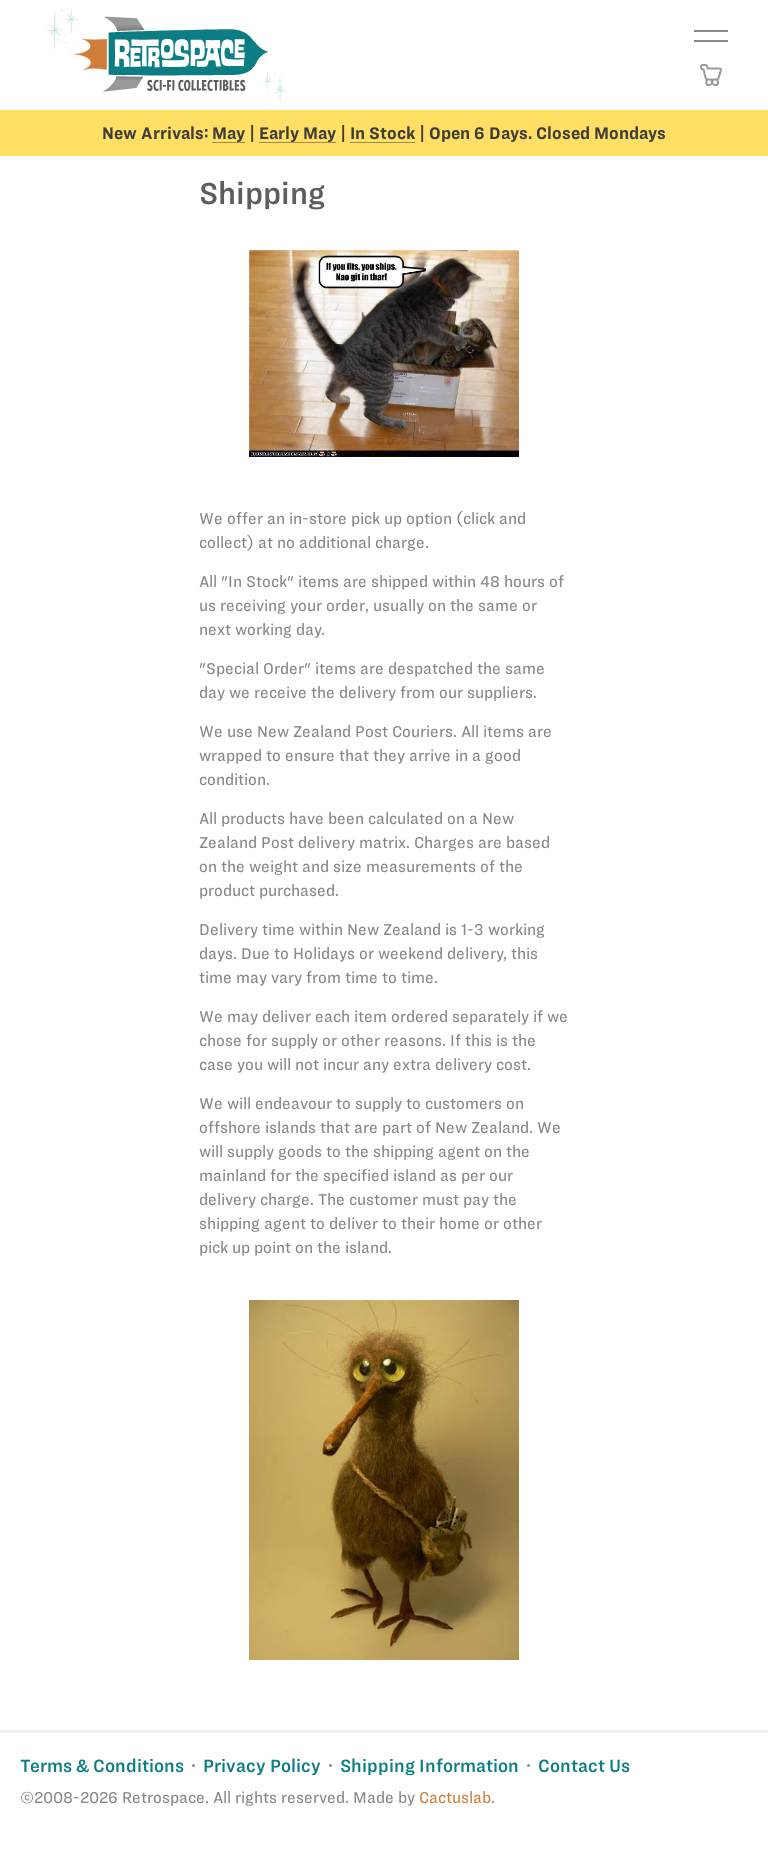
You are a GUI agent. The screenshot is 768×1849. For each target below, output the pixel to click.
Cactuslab (455, 1797)
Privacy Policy (262, 1765)
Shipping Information (429, 1765)
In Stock (382, 133)
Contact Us (584, 1765)
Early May (297, 133)
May (228, 133)
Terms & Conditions (102, 1765)
